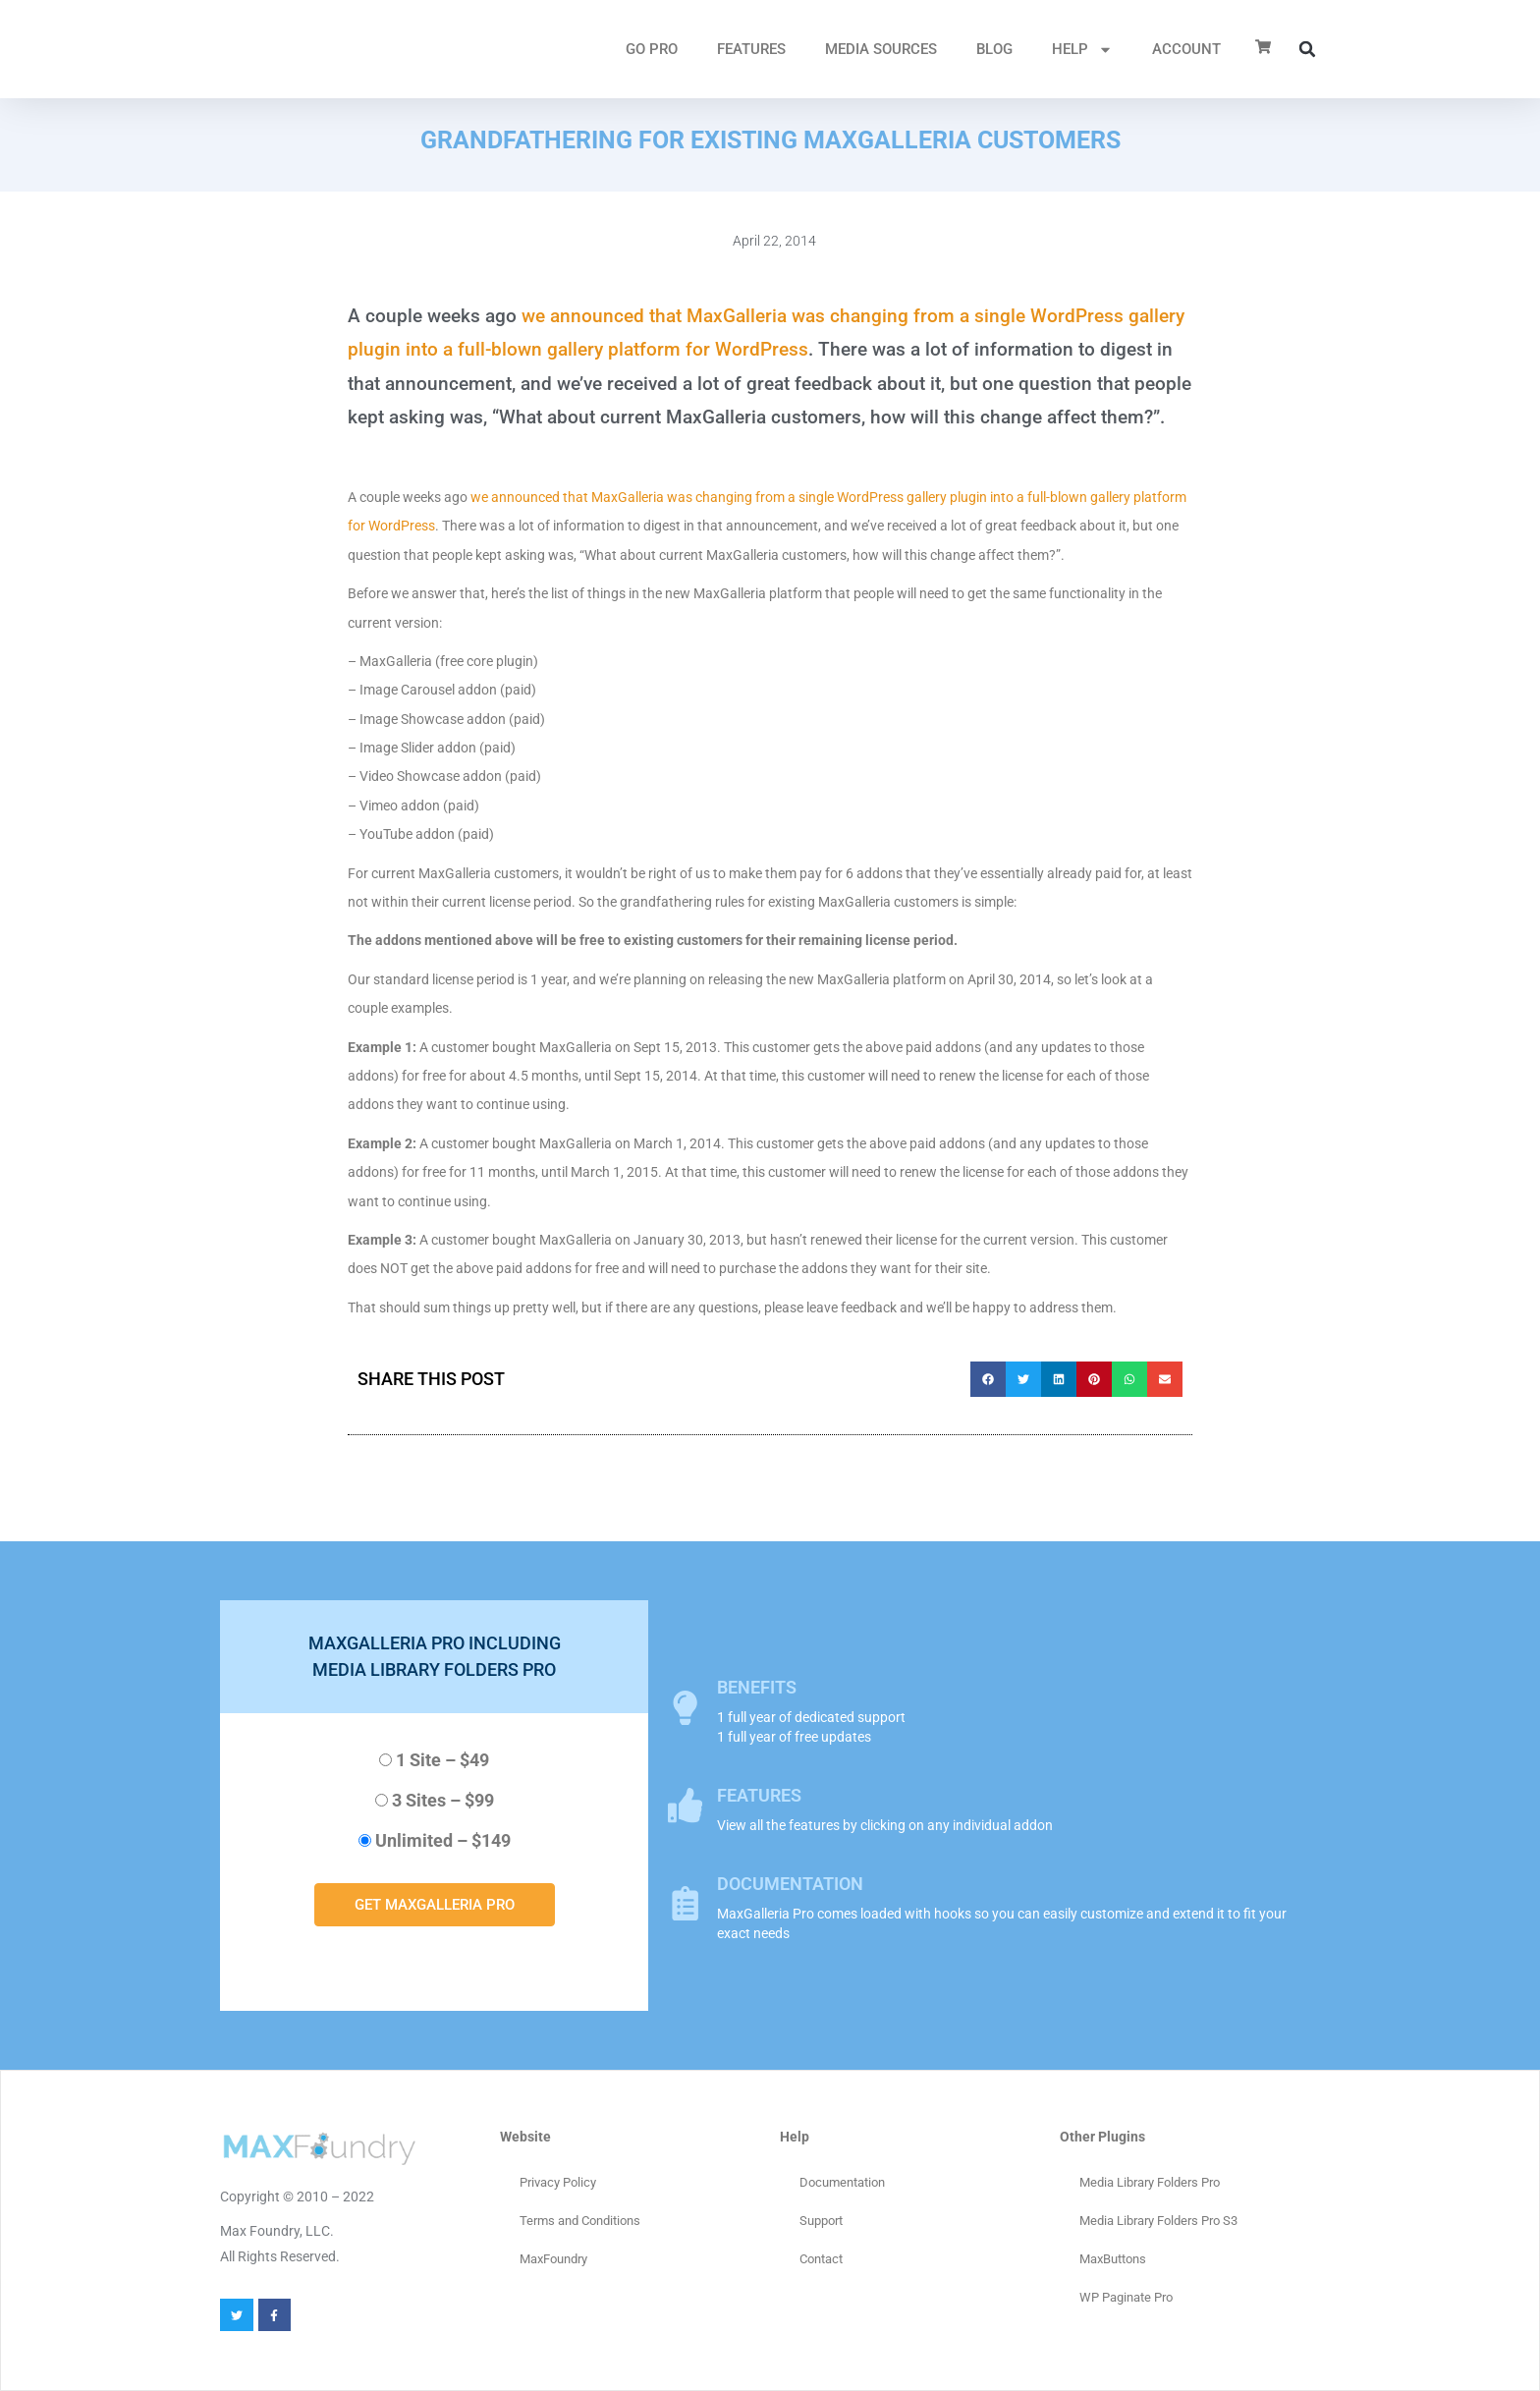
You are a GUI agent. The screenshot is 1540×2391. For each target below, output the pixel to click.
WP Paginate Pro (1126, 2297)
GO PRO (652, 49)
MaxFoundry (553, 2259)
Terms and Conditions (580, 2220)
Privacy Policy (558, 2182)
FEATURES (751, 49)
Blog (994, 49)
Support (821, 2220)
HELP (1082, 49)
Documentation (842, 2182)
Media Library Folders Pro (1149, 2182)
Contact (821, 2259)
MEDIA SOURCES (881, 49)
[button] (1307, 49)
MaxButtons (1112, 2259)
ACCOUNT (1186, 49)
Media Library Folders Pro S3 (1158, 2220)
